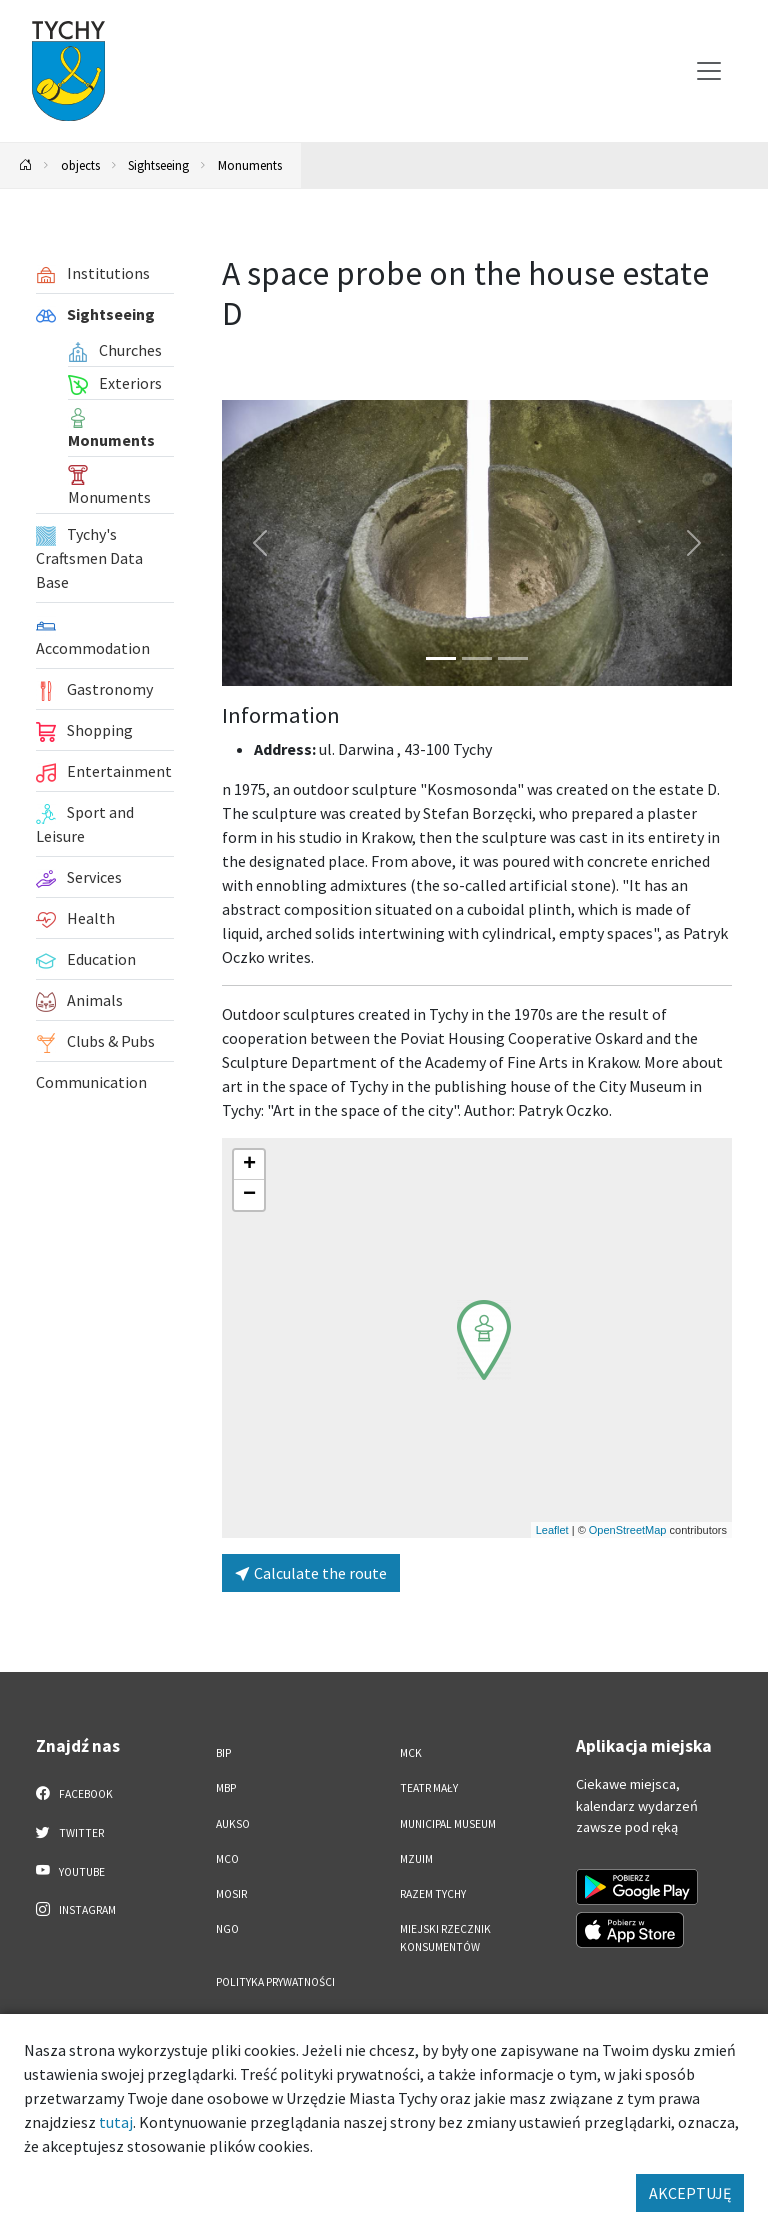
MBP (226, 1788)
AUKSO (233, 1824)
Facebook (74, 1793)
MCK (411, 1753)
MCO (227, 1859)
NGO (227, 1929)
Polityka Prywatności (275, 1982)
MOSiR (231, 1894)
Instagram (76, 1909)
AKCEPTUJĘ (690, 2193)
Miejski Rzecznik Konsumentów (445, 1937)
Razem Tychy (433, 1894)
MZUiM (416, 1859)
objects (80, 165)
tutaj (116, 2122)
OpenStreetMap (628, 1530)
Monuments (250, 165)
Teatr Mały (429, 1788)
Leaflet (552, 1530)
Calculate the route (311, 1573)
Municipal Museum (448, 1824)
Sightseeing (158, 165)
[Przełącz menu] (709, 71)
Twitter (70, 1832)
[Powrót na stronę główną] (26, 165)
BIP (223, 1753)
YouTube (70, 1871)
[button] (484, 1340)
